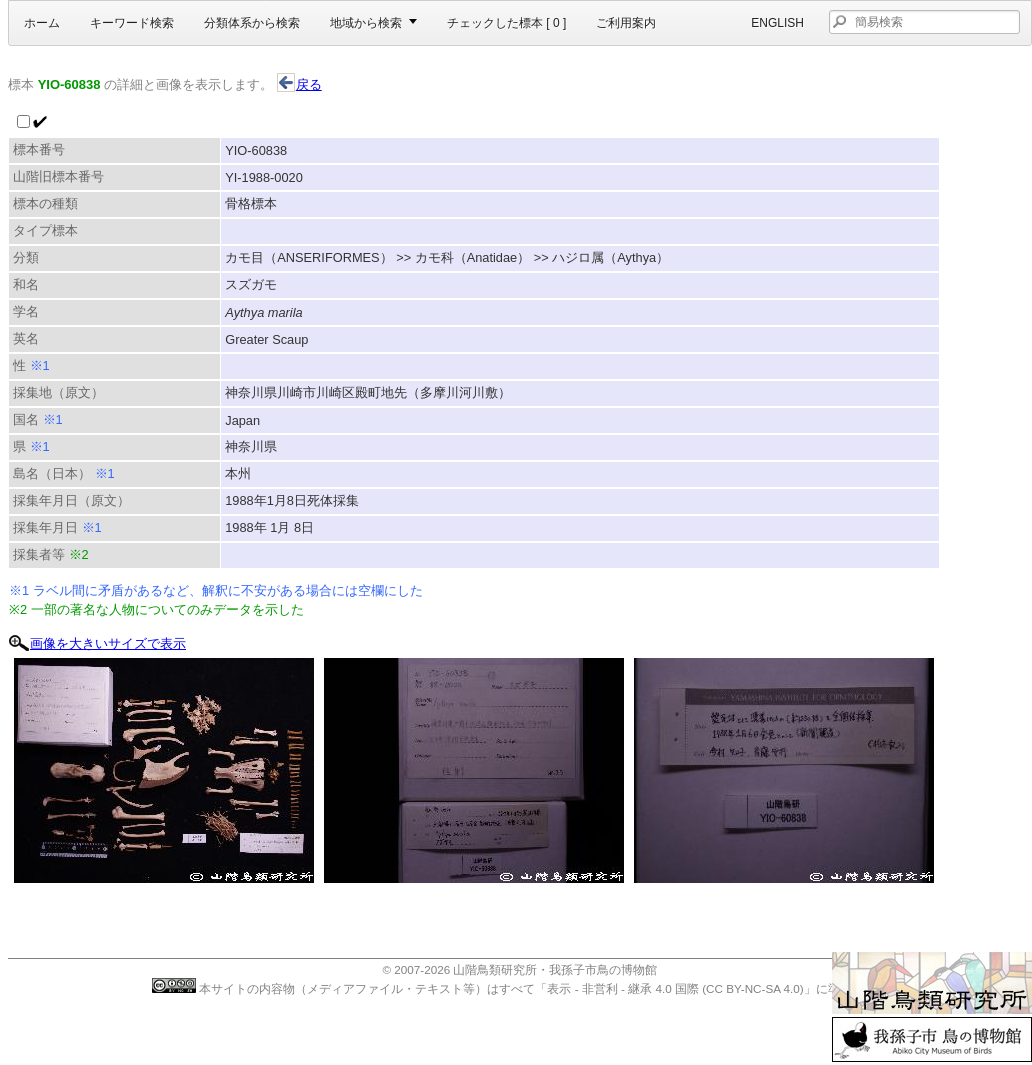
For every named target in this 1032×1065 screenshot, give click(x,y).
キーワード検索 (132, 23)
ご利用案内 (626, 23)
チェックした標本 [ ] (506, 23)
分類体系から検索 (252, 23)
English (777, 23)
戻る (299, 84)
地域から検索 (366, 23)
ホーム (42, 23)
